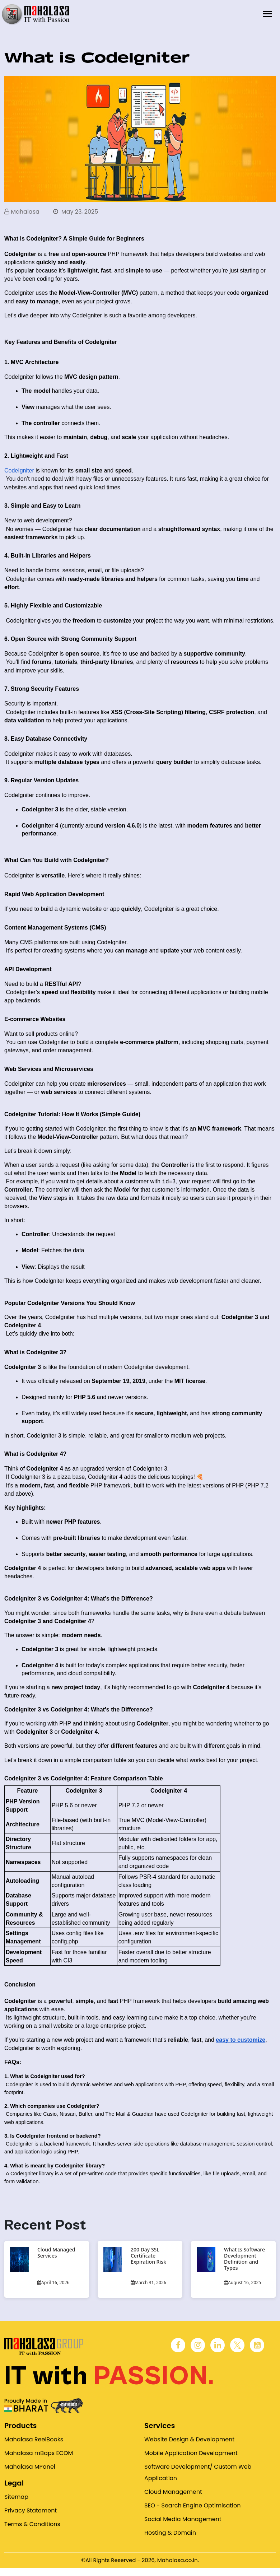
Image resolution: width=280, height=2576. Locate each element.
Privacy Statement (30, 2511)
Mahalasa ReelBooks (33, 2440)
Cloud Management (173, 2493)
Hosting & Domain (170, 2534)
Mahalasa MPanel (29, 2468)
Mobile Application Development (191, 2454)
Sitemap (16, 2498)
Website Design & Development (189, 2440)
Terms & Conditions (32, 2525)
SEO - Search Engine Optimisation (192, 2506)
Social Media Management (182, 2520)
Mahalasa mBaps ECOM (38, 2454)
